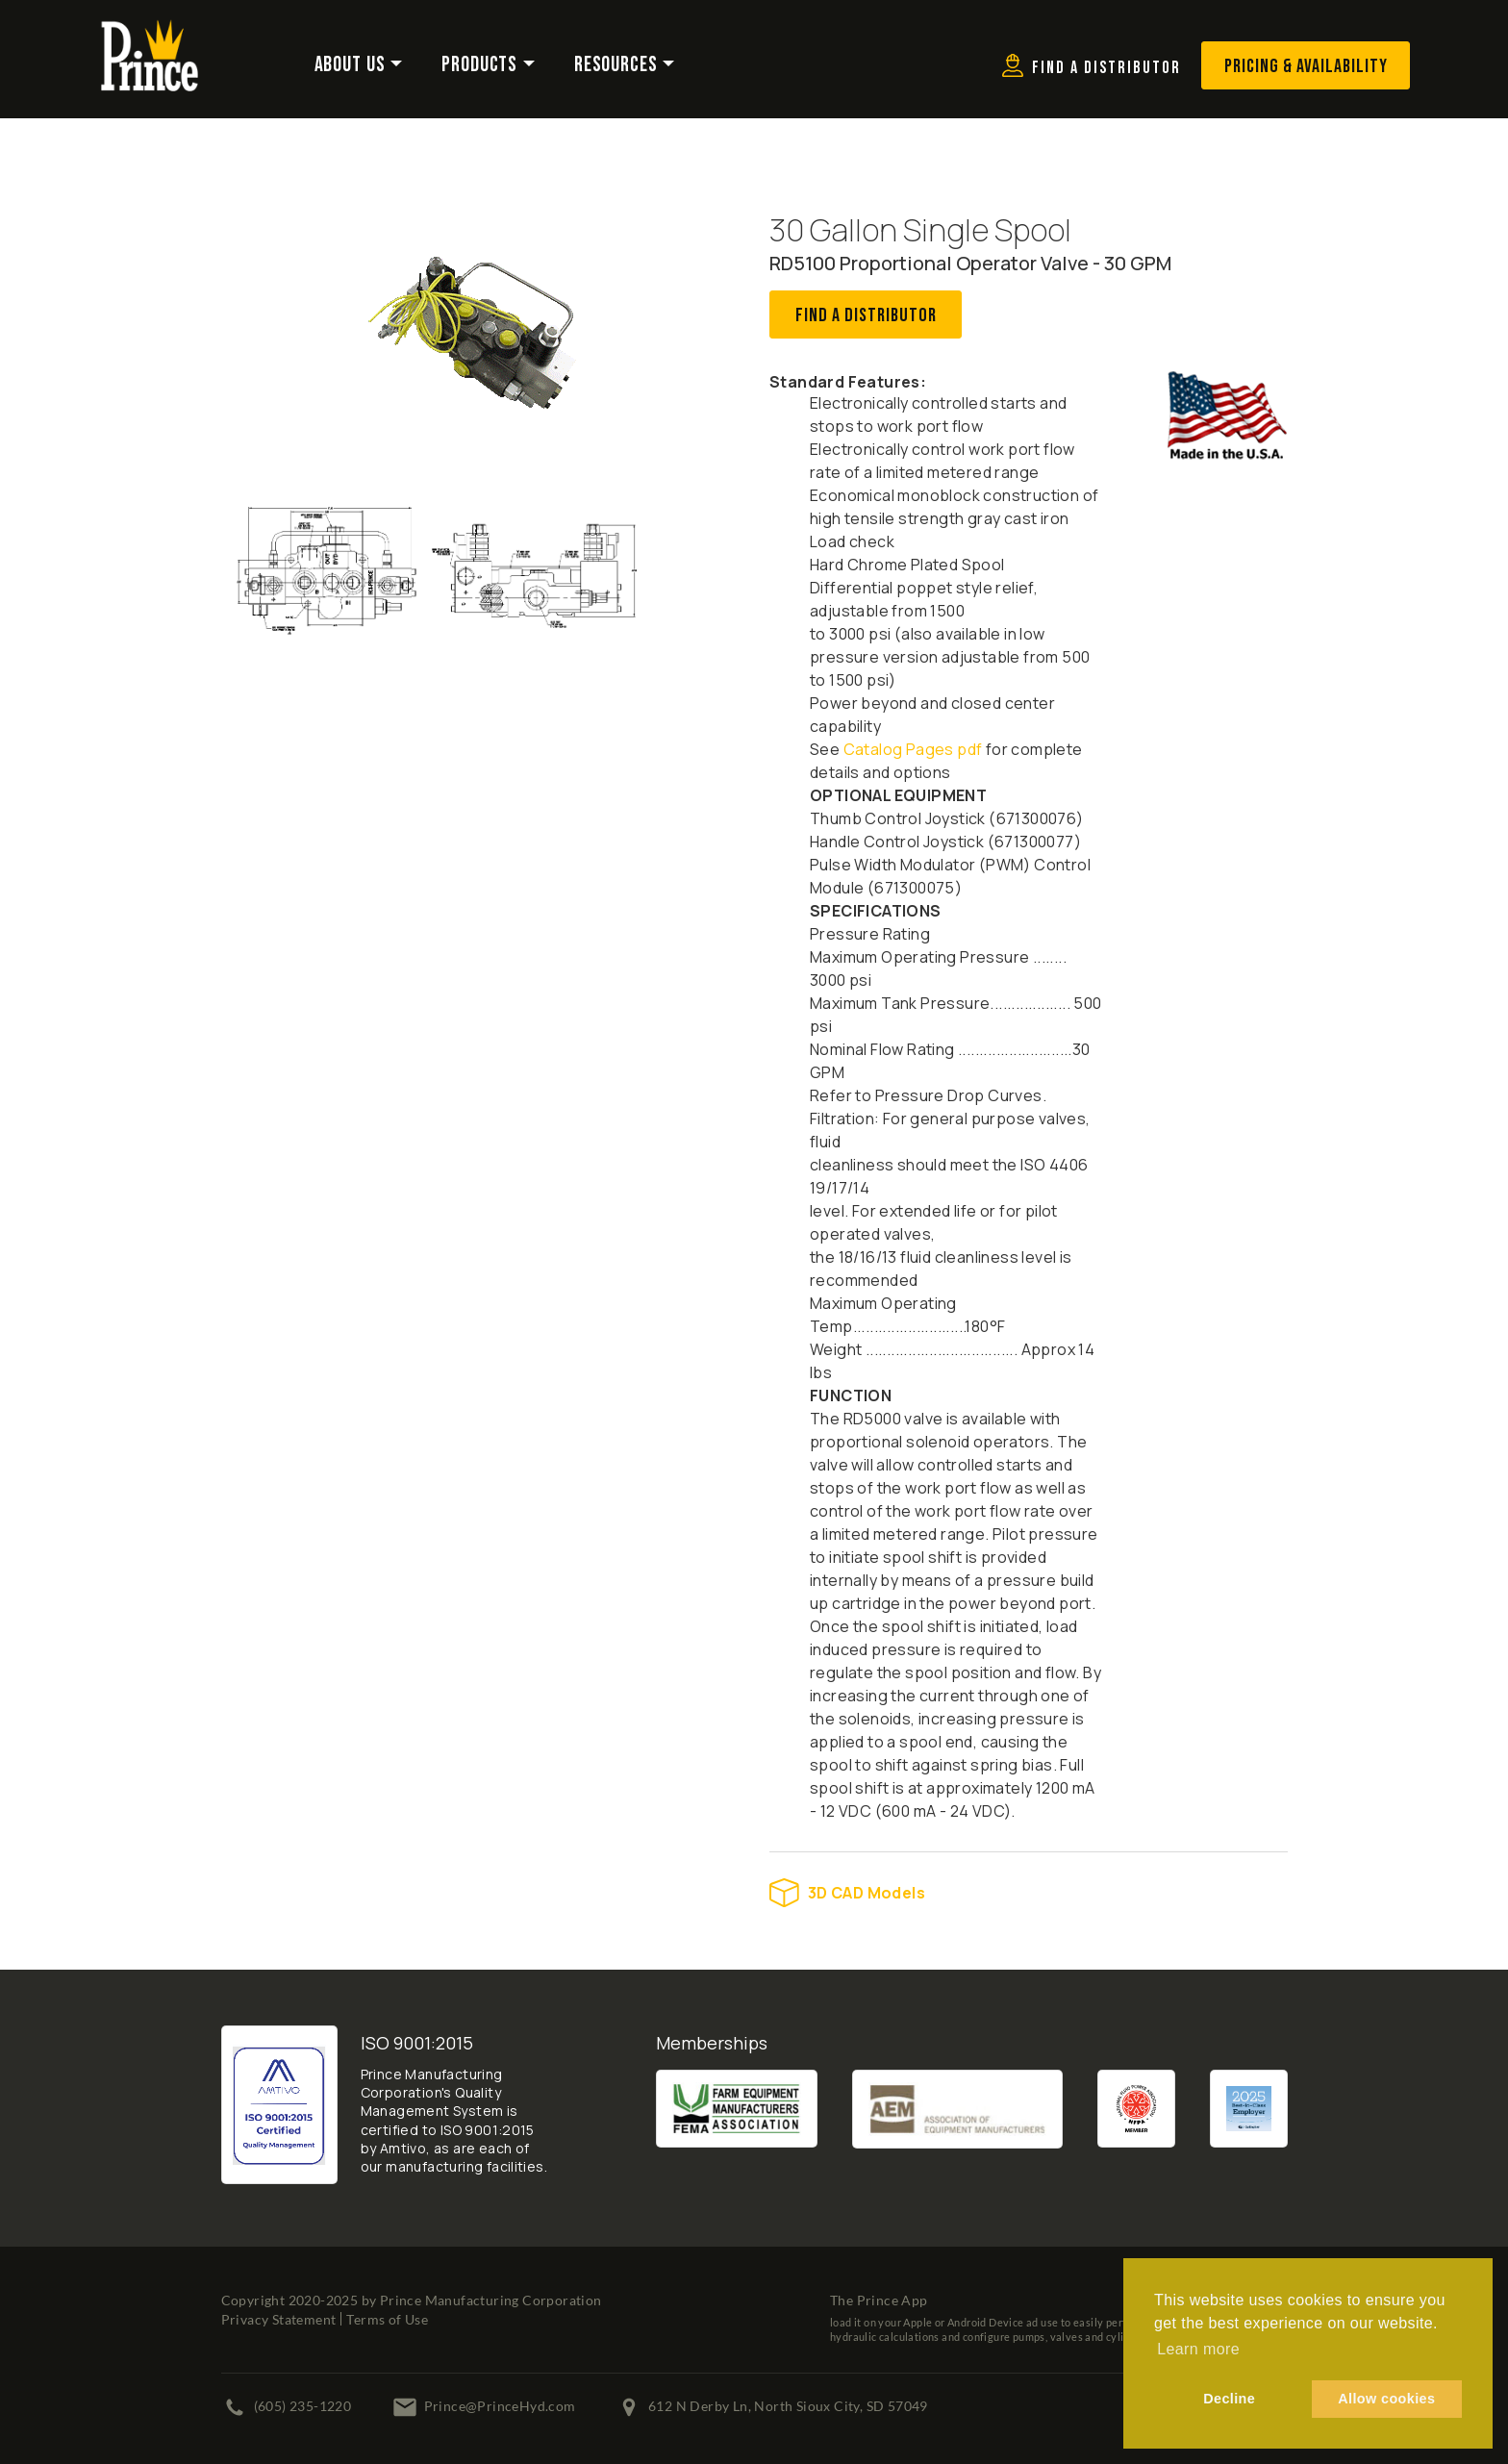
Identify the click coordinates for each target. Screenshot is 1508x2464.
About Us (350, 65)
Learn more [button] (1198, 2349)
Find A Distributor (866, 315)
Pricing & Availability (1306, 66)
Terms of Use (387, 2319)
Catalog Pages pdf (913, 749)
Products (479, 65)
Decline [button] (1229, 2398)
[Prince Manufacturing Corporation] (149, 31)
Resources (616, 65)
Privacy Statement (279, 2319)
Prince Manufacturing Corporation (491, 2300)
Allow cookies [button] (1386, 2398)
